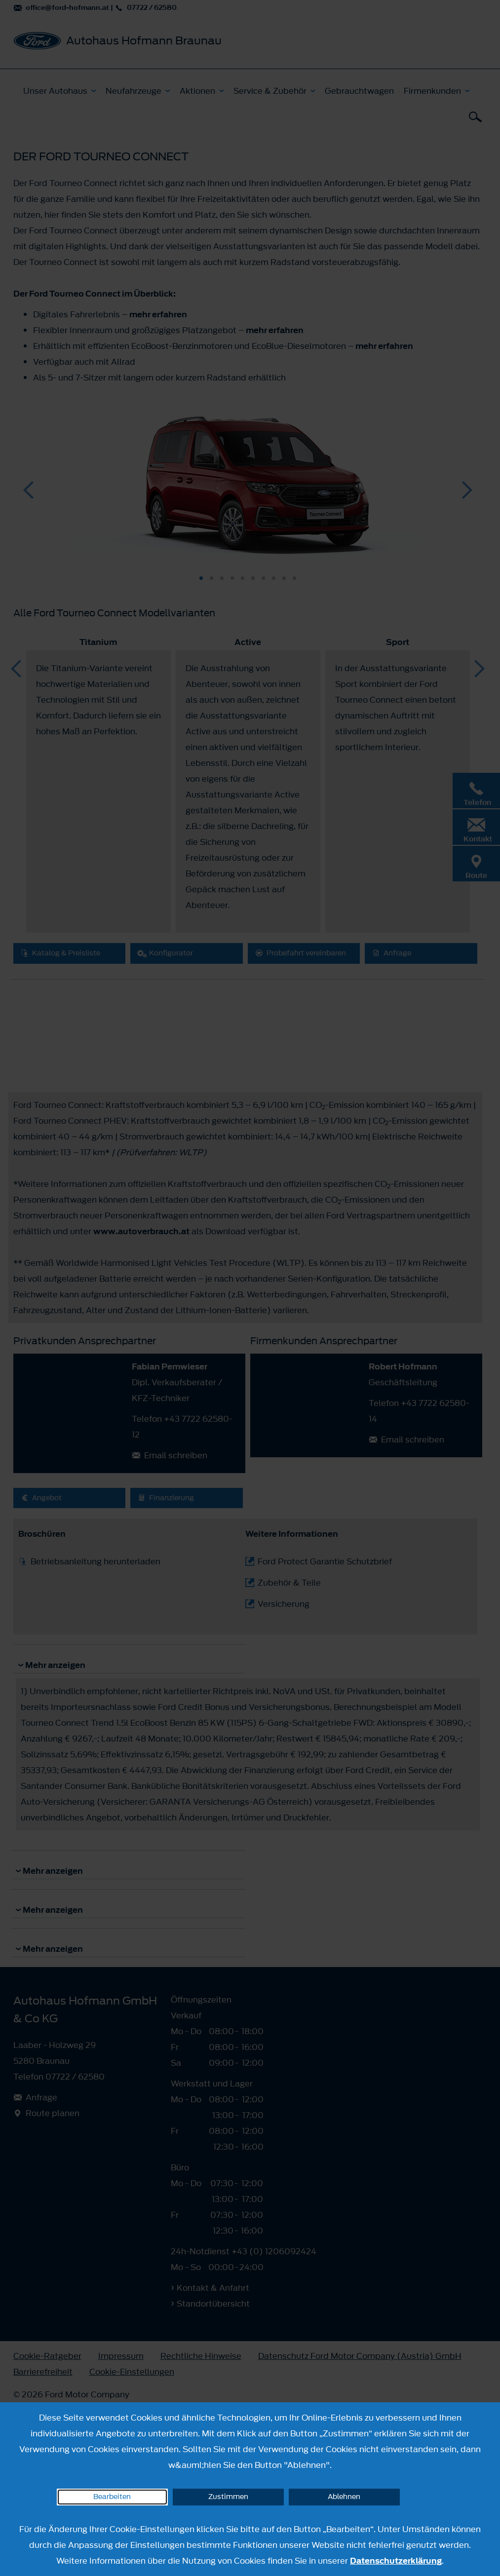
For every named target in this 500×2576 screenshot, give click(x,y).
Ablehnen (344, 2497)
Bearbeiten (112, 2497)
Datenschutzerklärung (396, 2561)
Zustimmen (228, 2497)
